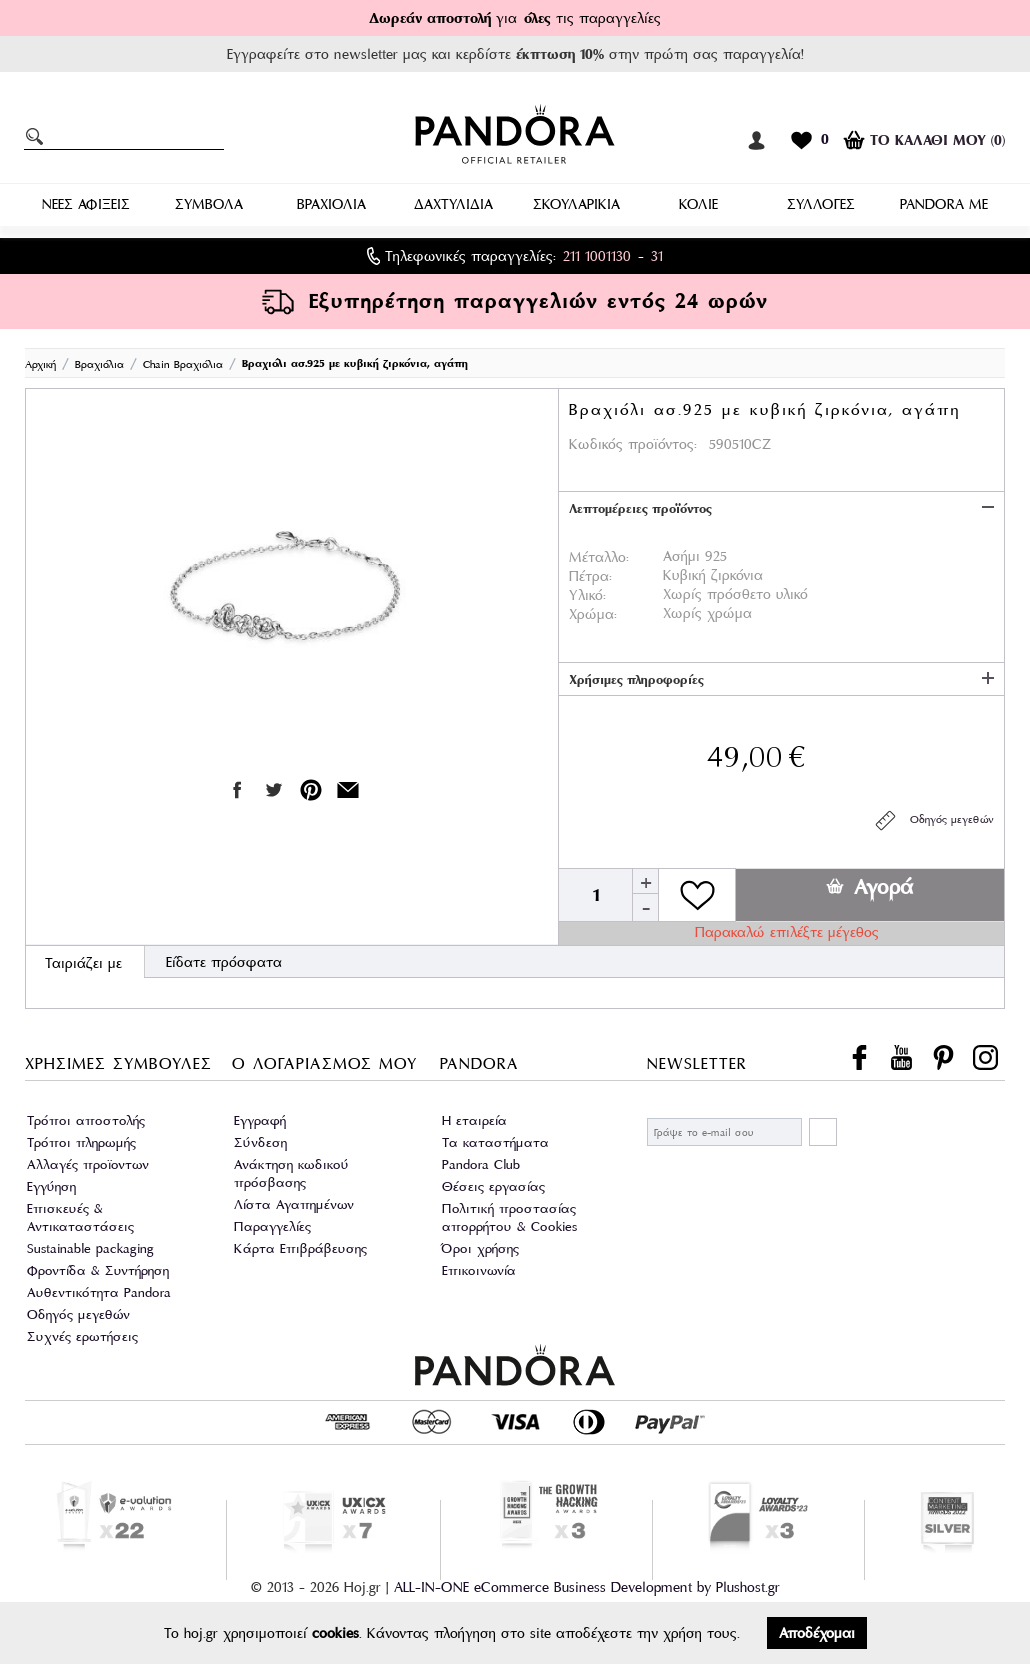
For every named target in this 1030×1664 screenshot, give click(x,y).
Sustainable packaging (90, 1248)
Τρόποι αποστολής (86, 1120)
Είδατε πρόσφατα (224, 962)
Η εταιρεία (474, 1120)
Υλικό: (587, 595)
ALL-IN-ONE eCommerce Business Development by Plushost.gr (587, 1587)
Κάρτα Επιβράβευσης (300, 1248)
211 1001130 (597, 256)
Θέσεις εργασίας (493, 1186)
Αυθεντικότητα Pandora (99, 1292)
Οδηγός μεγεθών (933, 820)
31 (657, 256)
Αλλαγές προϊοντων (88, 1164)
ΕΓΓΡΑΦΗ (823, 1132)
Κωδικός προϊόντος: (633, 444)
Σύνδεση (260, 1142)
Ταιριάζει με (83, 963)
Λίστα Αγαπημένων (294, 1204)
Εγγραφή (260, 1120)
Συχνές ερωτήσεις (82, 1336)
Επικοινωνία (479, 1270)
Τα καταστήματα (495, 1142)
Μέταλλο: (599, 557)
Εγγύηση (51, 1186)
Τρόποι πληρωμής (81, 1142)
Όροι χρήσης (480, 1248)
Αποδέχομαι (817, 1633)
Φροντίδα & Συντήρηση (98, 1270)
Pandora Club (481, 1164)
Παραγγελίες (272, 1226)
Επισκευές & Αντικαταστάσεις (80, 1217)
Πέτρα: (590, 576)
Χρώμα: (593, 614)
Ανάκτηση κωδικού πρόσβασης (291, 1173)
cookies (335, 1633)
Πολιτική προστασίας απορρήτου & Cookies (509, 1217)
